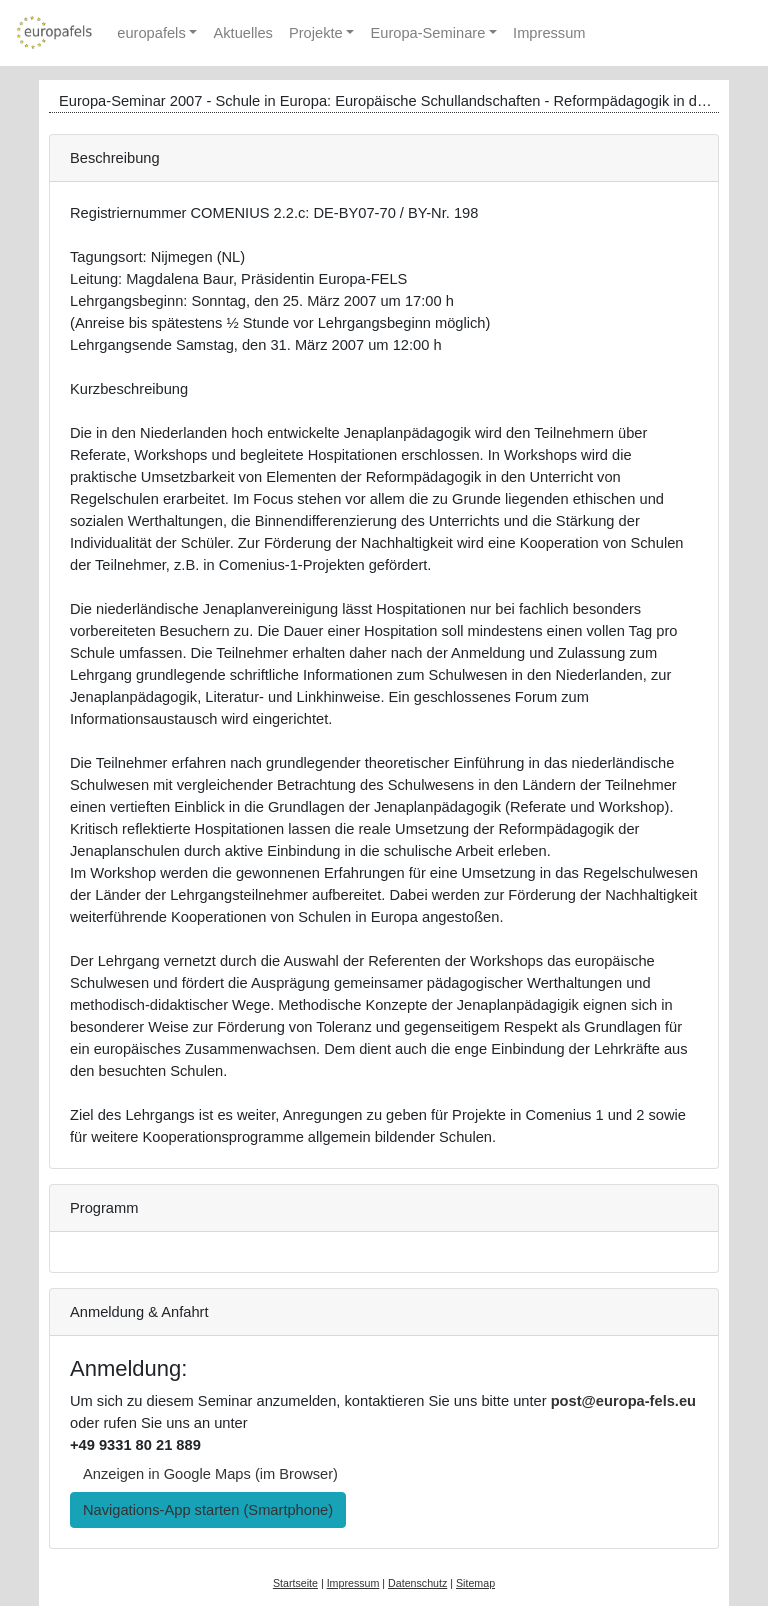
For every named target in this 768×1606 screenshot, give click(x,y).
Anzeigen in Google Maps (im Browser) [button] (210, 1474)
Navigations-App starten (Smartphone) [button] (208, 1510)
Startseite (295, 1583)
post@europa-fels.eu (623, 1401)
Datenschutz (417, 1583)
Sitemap (475, 1583)
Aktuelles (242, 33)
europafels (151, 33)
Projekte (316, 33)
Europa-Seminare (427, 33)
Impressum (549, 33)
